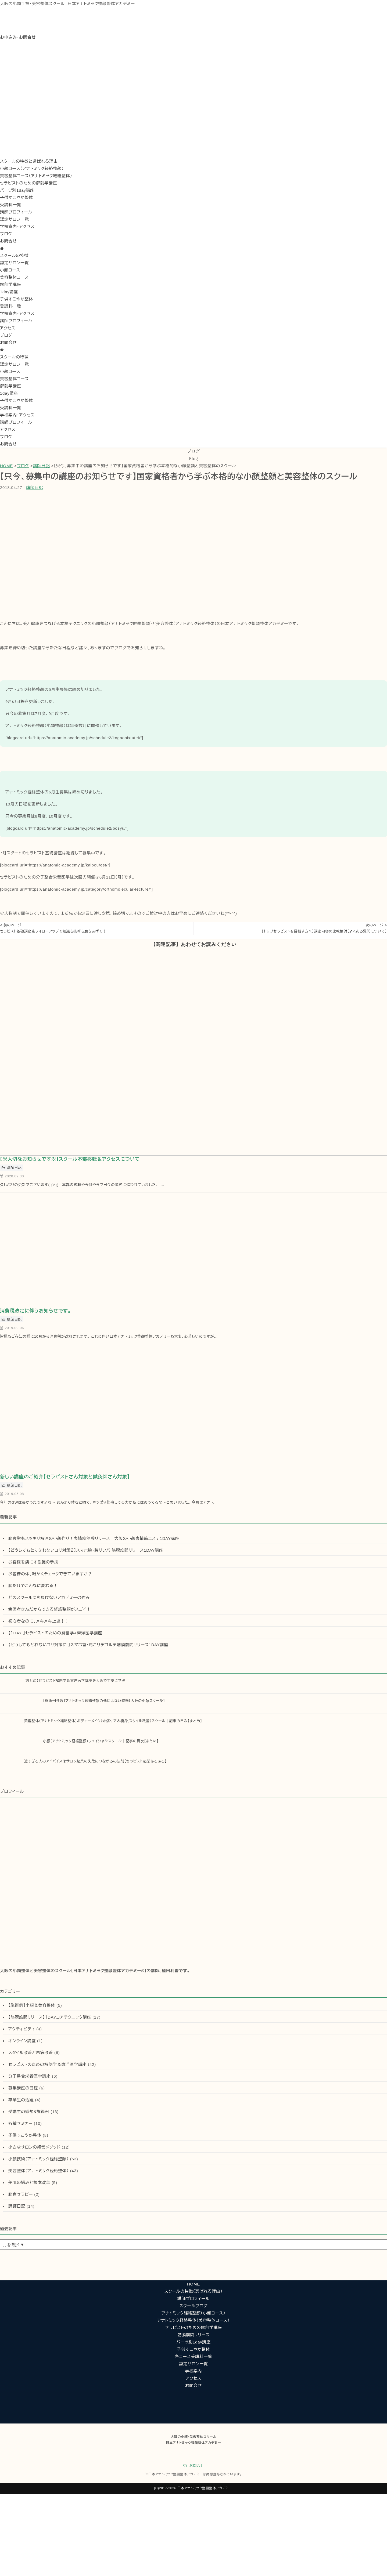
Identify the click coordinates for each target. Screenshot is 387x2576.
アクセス (7, 328)
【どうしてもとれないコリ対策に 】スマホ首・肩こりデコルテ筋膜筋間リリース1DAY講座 (88, 1644)
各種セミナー (20, 2123)
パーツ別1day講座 (17, 190)
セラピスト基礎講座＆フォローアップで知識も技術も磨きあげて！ (53, 931)
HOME (6, 465)
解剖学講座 (10, 284)
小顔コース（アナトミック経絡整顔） (32, 168)
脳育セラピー (20, 2194)
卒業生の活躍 (21, 2100)
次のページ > (376, 925)
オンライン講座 (22, 2040)
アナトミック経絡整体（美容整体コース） (193, 2320)
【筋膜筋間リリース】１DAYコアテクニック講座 (49, 2017)
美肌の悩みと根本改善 (29, 2182)
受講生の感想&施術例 (28, 2111)
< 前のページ (11, 925)
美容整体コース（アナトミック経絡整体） (36, 175)
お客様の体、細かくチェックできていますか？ (50, 1574)
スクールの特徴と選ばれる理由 (29, 161)
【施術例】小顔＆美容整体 (31, 2005)
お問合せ (8, 241)
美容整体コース (14, 277)
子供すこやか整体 (16, 197)
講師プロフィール (16, 212)
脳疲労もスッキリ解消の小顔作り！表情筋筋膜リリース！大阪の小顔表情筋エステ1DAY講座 (93, 1538)
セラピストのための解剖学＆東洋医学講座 (47, 2064)
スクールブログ (194, 2305)
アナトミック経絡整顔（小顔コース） (193, 2313)
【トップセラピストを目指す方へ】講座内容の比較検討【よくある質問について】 (324, 931)
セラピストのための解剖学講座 (28, 183)
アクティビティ (21, 2029)
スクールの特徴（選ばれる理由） (193, 2291)
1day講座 (9, 291)
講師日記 (41, 465)
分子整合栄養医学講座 (29, 2076)
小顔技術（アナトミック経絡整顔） (38, 2159)
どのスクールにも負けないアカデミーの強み (49, 1597)
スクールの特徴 (14, 255)
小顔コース (10, 270)
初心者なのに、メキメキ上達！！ (38, 1621)
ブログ (6, 233)
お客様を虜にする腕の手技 (33, 1562)
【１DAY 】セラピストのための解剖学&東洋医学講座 (55, 1633)
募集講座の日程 (23, 2088)
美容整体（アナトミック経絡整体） (38, 2170)
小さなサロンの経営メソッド (34, 2147)
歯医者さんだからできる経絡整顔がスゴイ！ (49, 1609)
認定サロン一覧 (14, 219)
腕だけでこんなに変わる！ (33, 1585)
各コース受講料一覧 (193, 2356)
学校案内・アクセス (17, 226)
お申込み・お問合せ (18, 37)
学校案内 (193, 2371)
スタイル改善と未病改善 (30, 2052)
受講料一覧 (10, 204)
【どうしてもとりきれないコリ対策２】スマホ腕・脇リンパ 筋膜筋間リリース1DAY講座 (85, 1550)
